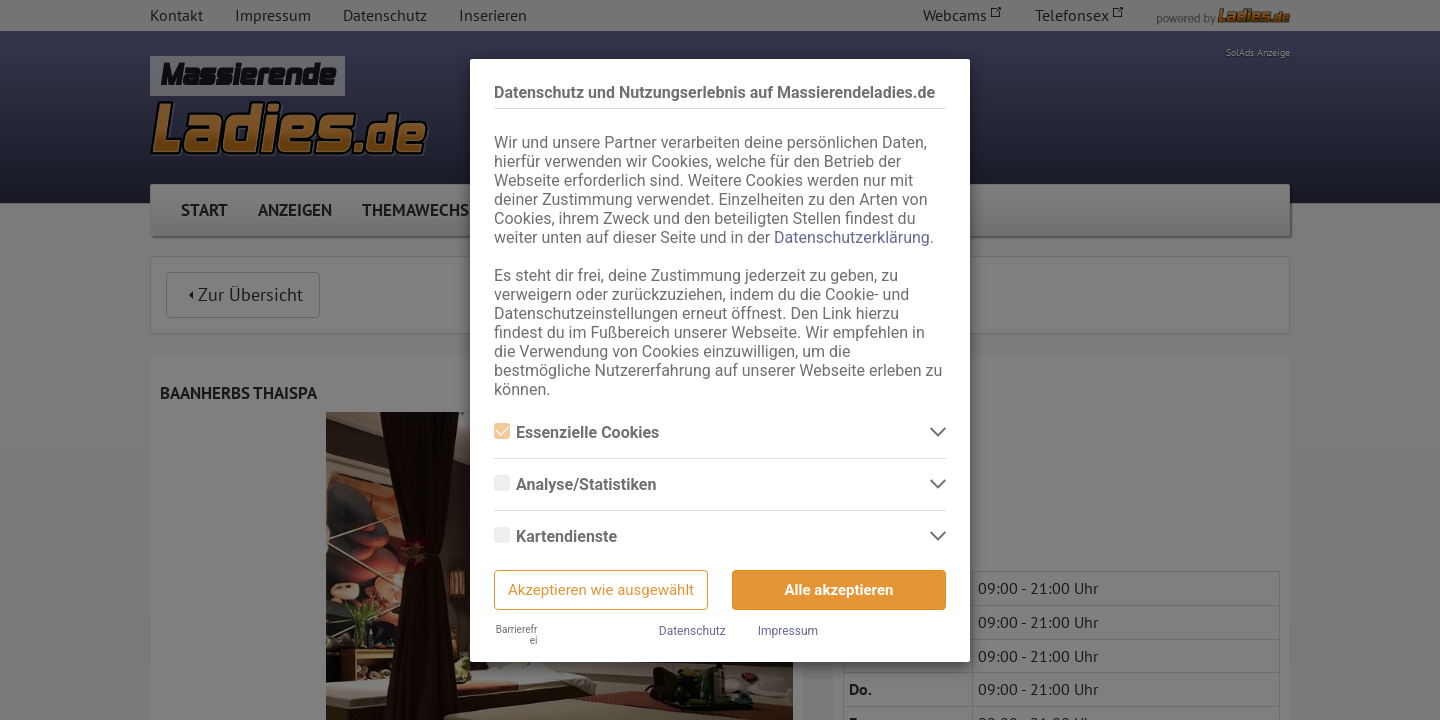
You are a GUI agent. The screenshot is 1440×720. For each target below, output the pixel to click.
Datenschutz (692, 631)
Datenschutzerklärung (852, 237)
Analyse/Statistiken (575, 484)
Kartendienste (555, 536)
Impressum (788, 631)
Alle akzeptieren (839, 590)
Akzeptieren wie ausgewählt (601, 590)
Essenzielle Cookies (576, 432)
